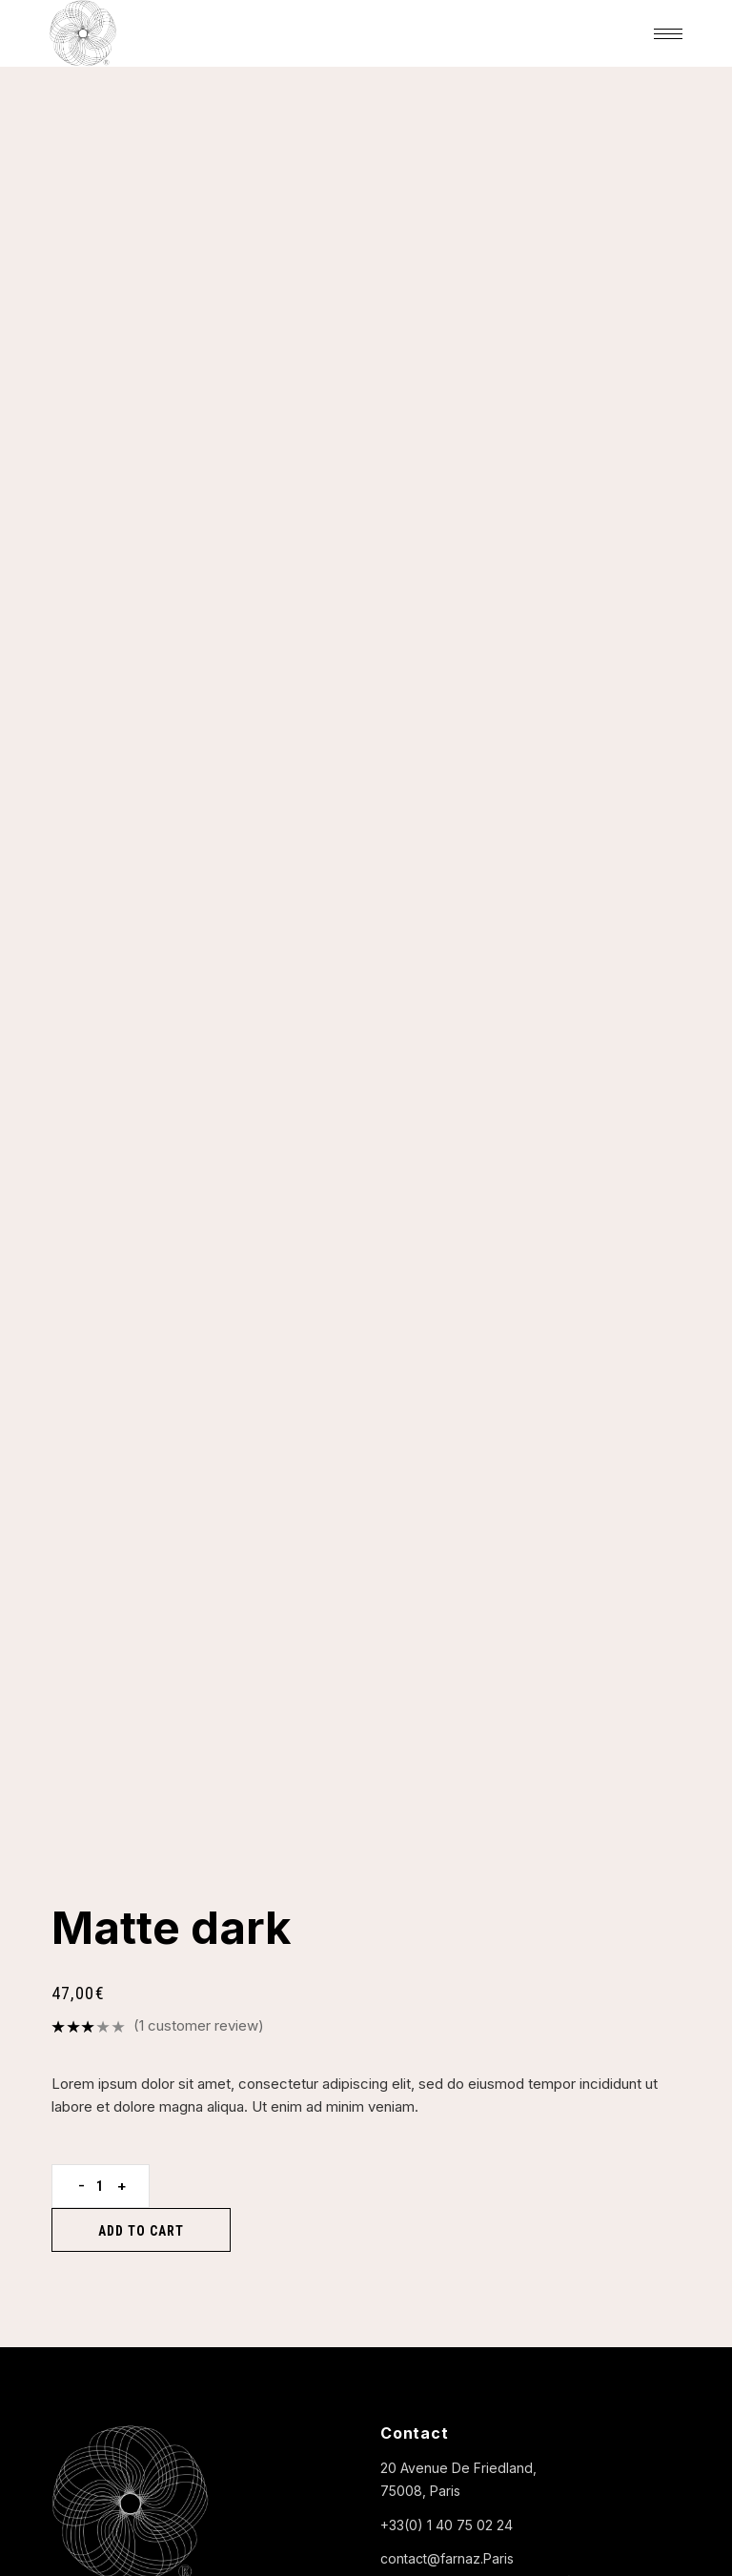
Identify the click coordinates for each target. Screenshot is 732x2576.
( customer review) (198, 1477)
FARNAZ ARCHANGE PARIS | (167, 2490)
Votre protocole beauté (125, 2227)
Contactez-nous (101, 2328)
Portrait (73, 2193)
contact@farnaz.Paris (447, 2010)
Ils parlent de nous (109, 2294)
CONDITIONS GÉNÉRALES (186, 2512)
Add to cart (141, 1682)
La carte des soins (108, 2261)
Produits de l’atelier (440, 2193)
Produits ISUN (423, 2160)
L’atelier (75, 2160)
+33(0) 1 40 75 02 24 (446, 1977)
